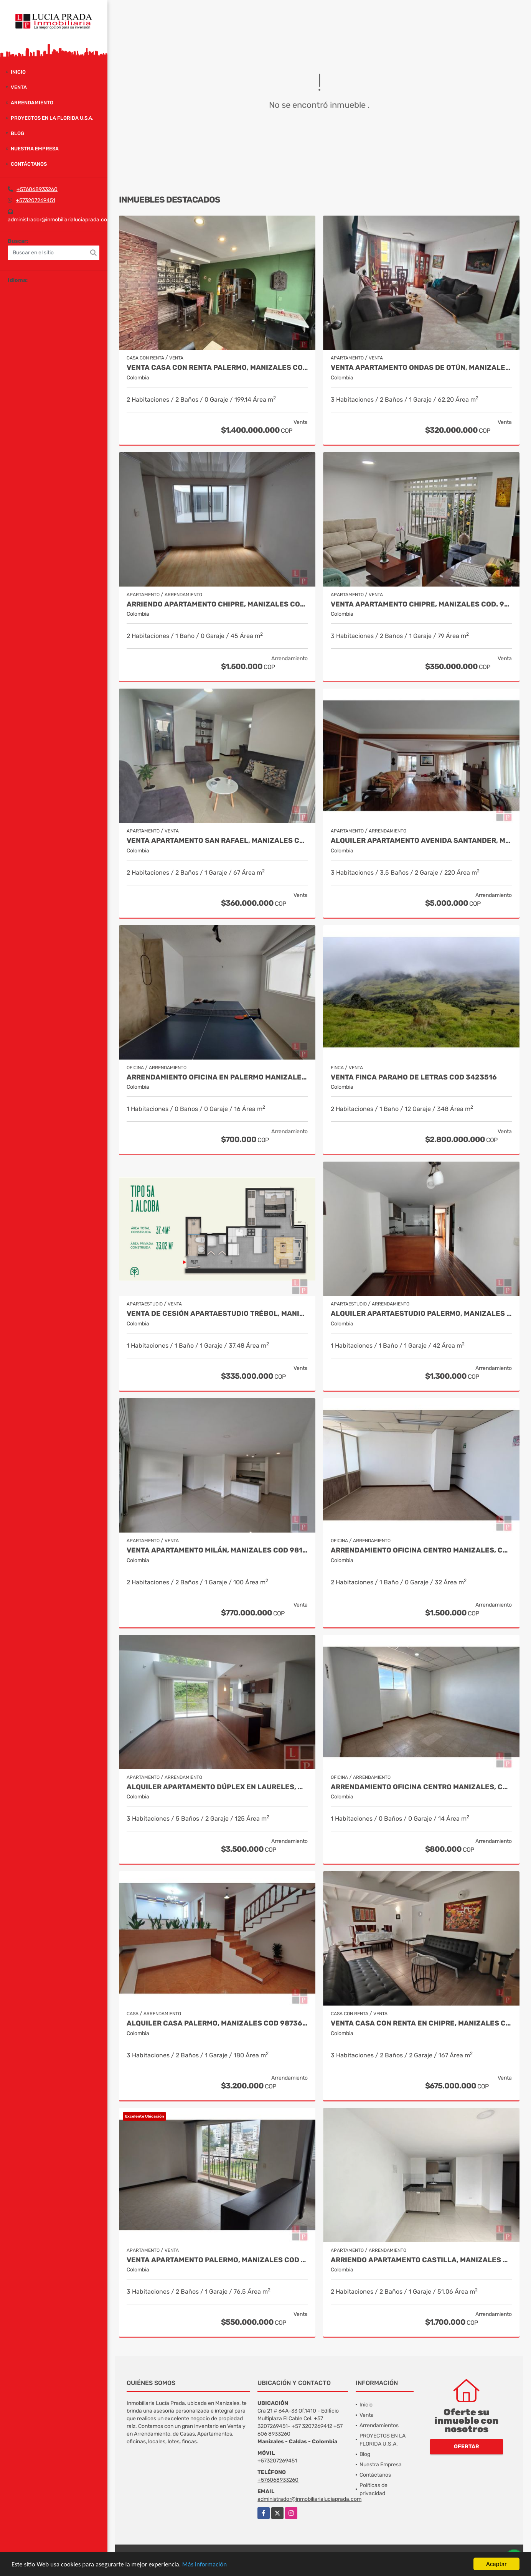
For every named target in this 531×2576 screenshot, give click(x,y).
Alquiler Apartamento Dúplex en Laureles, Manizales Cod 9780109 (217, 1787)
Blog (17, 133)
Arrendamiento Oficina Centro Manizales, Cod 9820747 (421, 1550)
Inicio (18, 72)
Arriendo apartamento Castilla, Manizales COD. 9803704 (421, 2260)
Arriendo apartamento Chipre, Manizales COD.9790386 (217, 604)
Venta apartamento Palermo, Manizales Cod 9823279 (217, 2260)
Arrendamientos (379, 2425)
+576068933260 (37, 189)
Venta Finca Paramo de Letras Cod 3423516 (414, 1077)
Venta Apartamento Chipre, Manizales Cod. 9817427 (421, 604)
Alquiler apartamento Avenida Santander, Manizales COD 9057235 (421, 841)
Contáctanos (29, 164)
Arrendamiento (32, 102)
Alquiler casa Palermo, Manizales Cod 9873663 (217, 2023)
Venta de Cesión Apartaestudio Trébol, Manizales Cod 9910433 (217, 1314)
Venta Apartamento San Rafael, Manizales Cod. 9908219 (217, 841)
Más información (204, 2564)
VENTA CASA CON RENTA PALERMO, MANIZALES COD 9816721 (217, 368)
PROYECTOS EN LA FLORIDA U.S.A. (52, 118)
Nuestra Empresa (35, 149)
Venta (19, 87)
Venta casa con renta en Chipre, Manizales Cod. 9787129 (421, 2023)
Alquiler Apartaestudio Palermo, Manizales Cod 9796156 (421, 1314)
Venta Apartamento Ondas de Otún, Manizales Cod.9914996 (421, 368)
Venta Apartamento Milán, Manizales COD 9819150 (217, 1550)
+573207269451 (35, 200)
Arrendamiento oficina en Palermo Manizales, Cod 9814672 (217, 1077)
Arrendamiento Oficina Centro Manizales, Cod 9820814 (421, 1787)
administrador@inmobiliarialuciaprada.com (60, 219)
